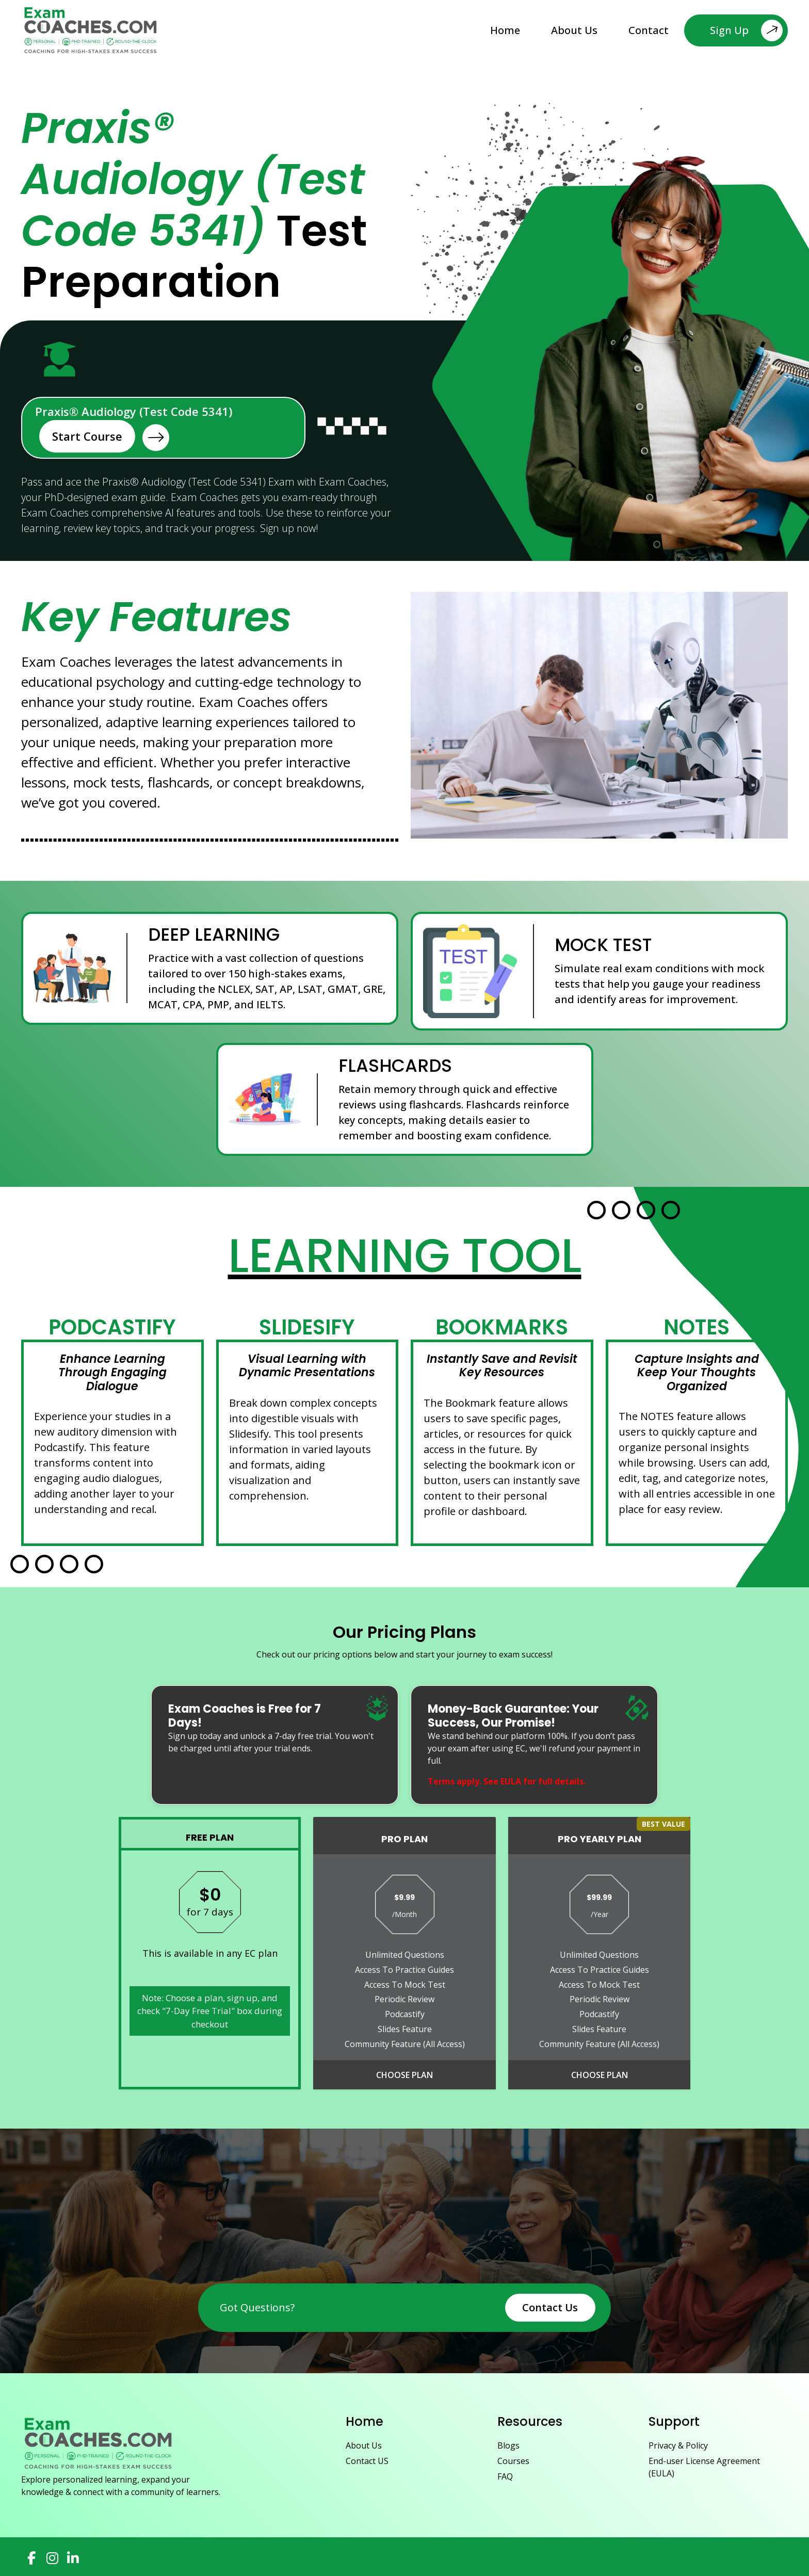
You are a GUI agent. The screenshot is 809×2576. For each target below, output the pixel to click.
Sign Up (746, 30)
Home (505, 30)
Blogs (508, 2445)
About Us (574, 30)
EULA (510, 1781)
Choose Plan (404, 2075)
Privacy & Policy (678, 2445)
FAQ (505, 2476)
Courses (513, 2461)
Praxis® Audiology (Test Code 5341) (133, 428)
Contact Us (550, 2307)
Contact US (367, 2461)
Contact (648, 30)
